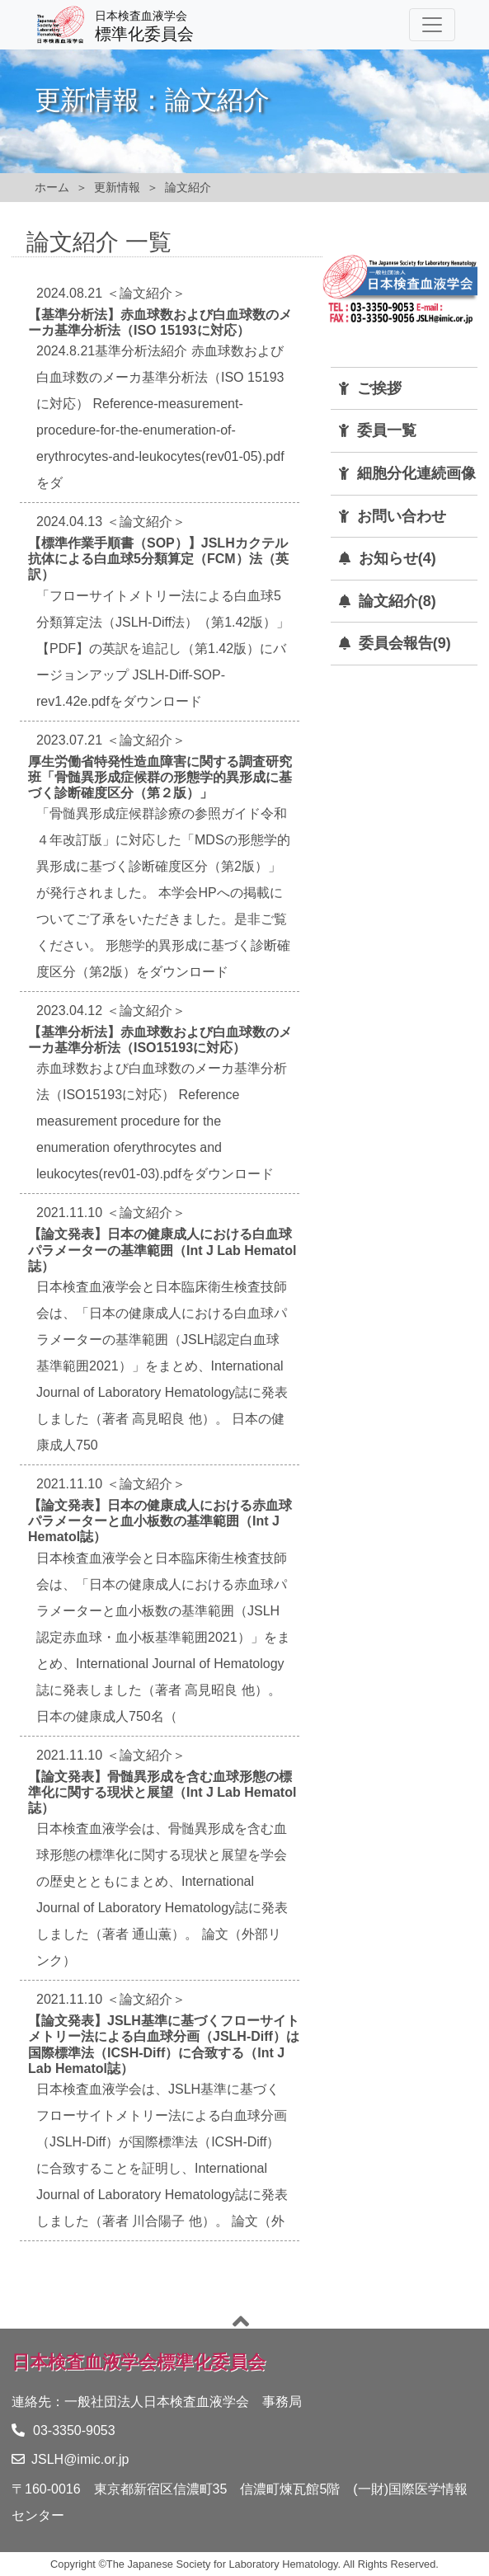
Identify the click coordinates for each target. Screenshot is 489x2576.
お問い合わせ (401, 516)
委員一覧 (386, 430)
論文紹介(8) (397, 601)
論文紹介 (188, 187)
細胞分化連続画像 (416, 473)
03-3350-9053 (63, 2430)
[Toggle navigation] (432, 24)
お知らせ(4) (397, 558)
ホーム (52, 187)
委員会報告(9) (405, 643)
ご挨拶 (379, 388)
